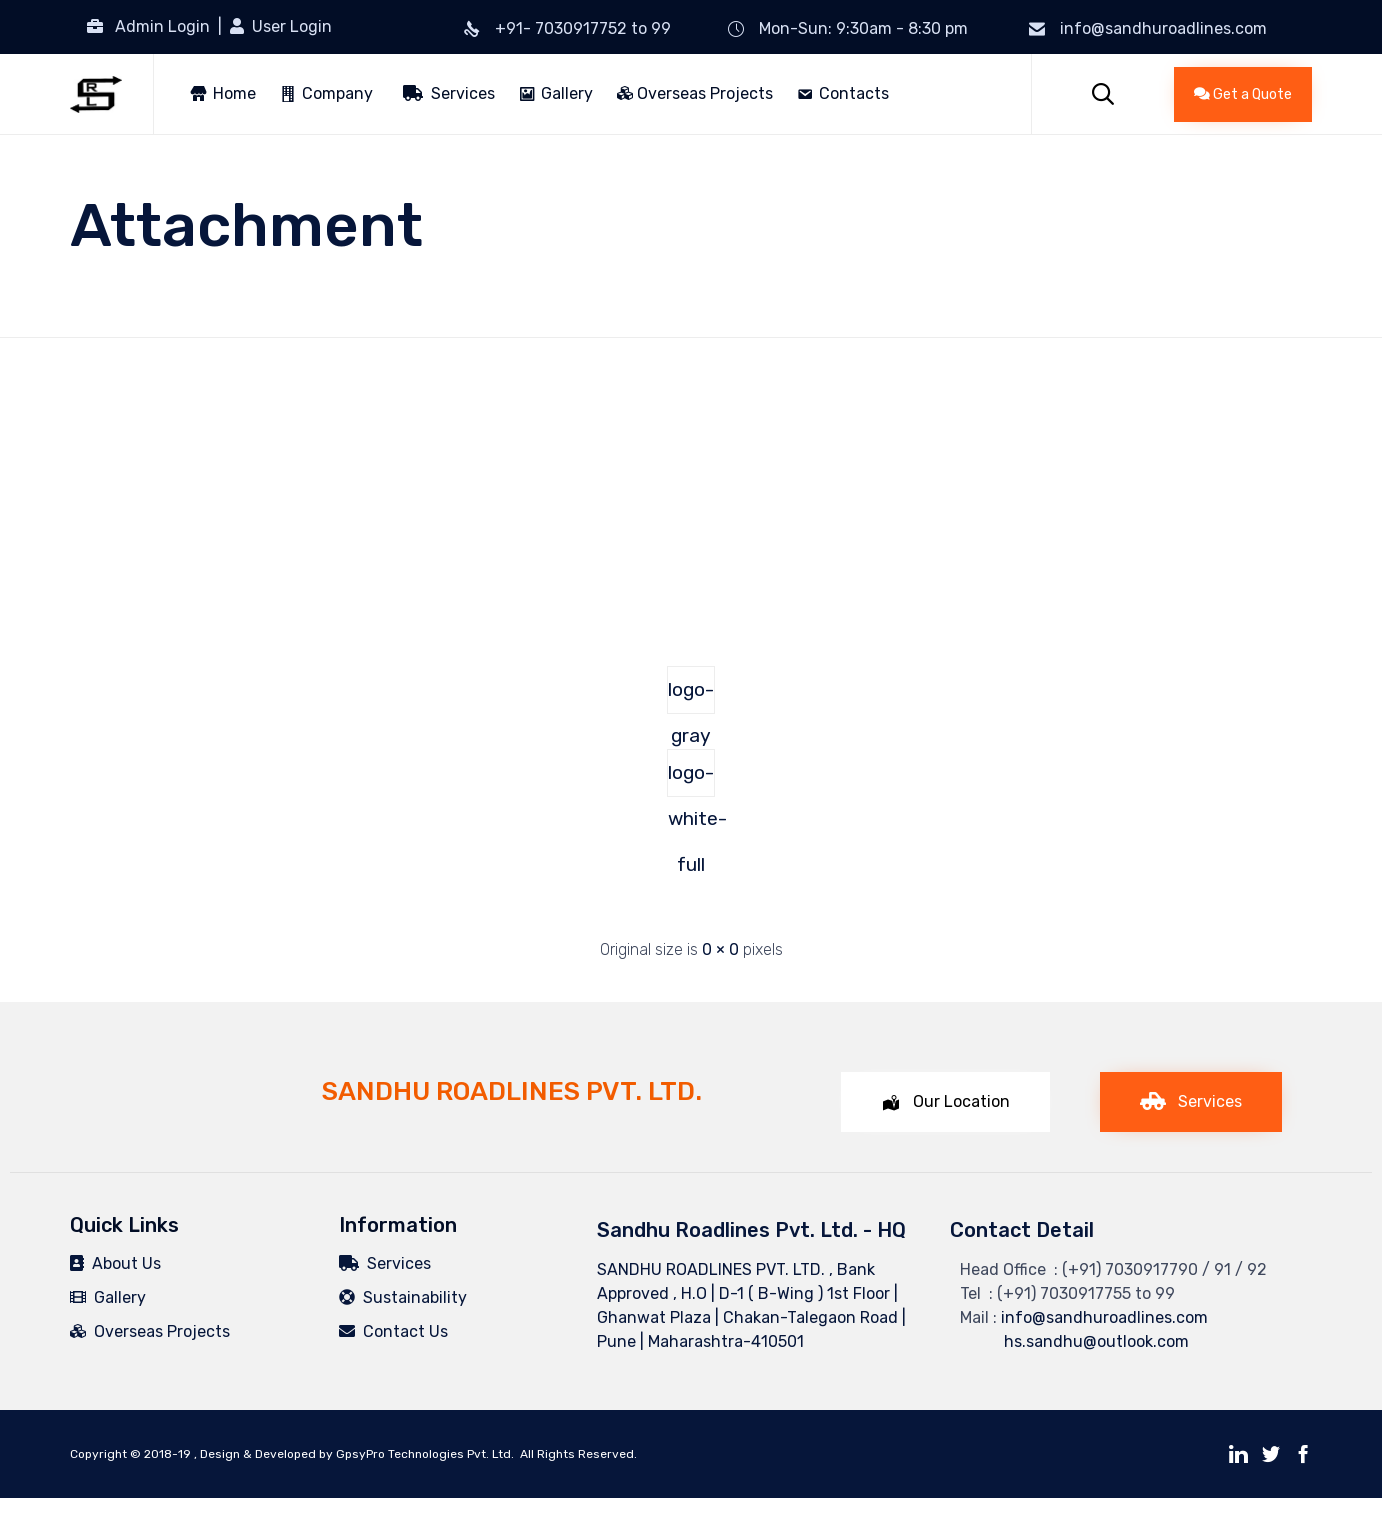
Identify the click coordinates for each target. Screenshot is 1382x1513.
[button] (1243, 94)
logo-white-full (691, 779)
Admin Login (162, 26)
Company (337, 93)
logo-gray (691, 696)
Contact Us (393, 1331)
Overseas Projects (695, 93)
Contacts (854, 93)
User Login (290, 26)
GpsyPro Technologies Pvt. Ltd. (425, 1454)
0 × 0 (720, 949)
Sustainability (403, 1297)
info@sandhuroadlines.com (1163, 28)
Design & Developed (258, 1454)
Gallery (567, 93)
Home (234, 93)
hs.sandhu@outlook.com (1074, 1341)
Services (449, 93)
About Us (115, 1263)
